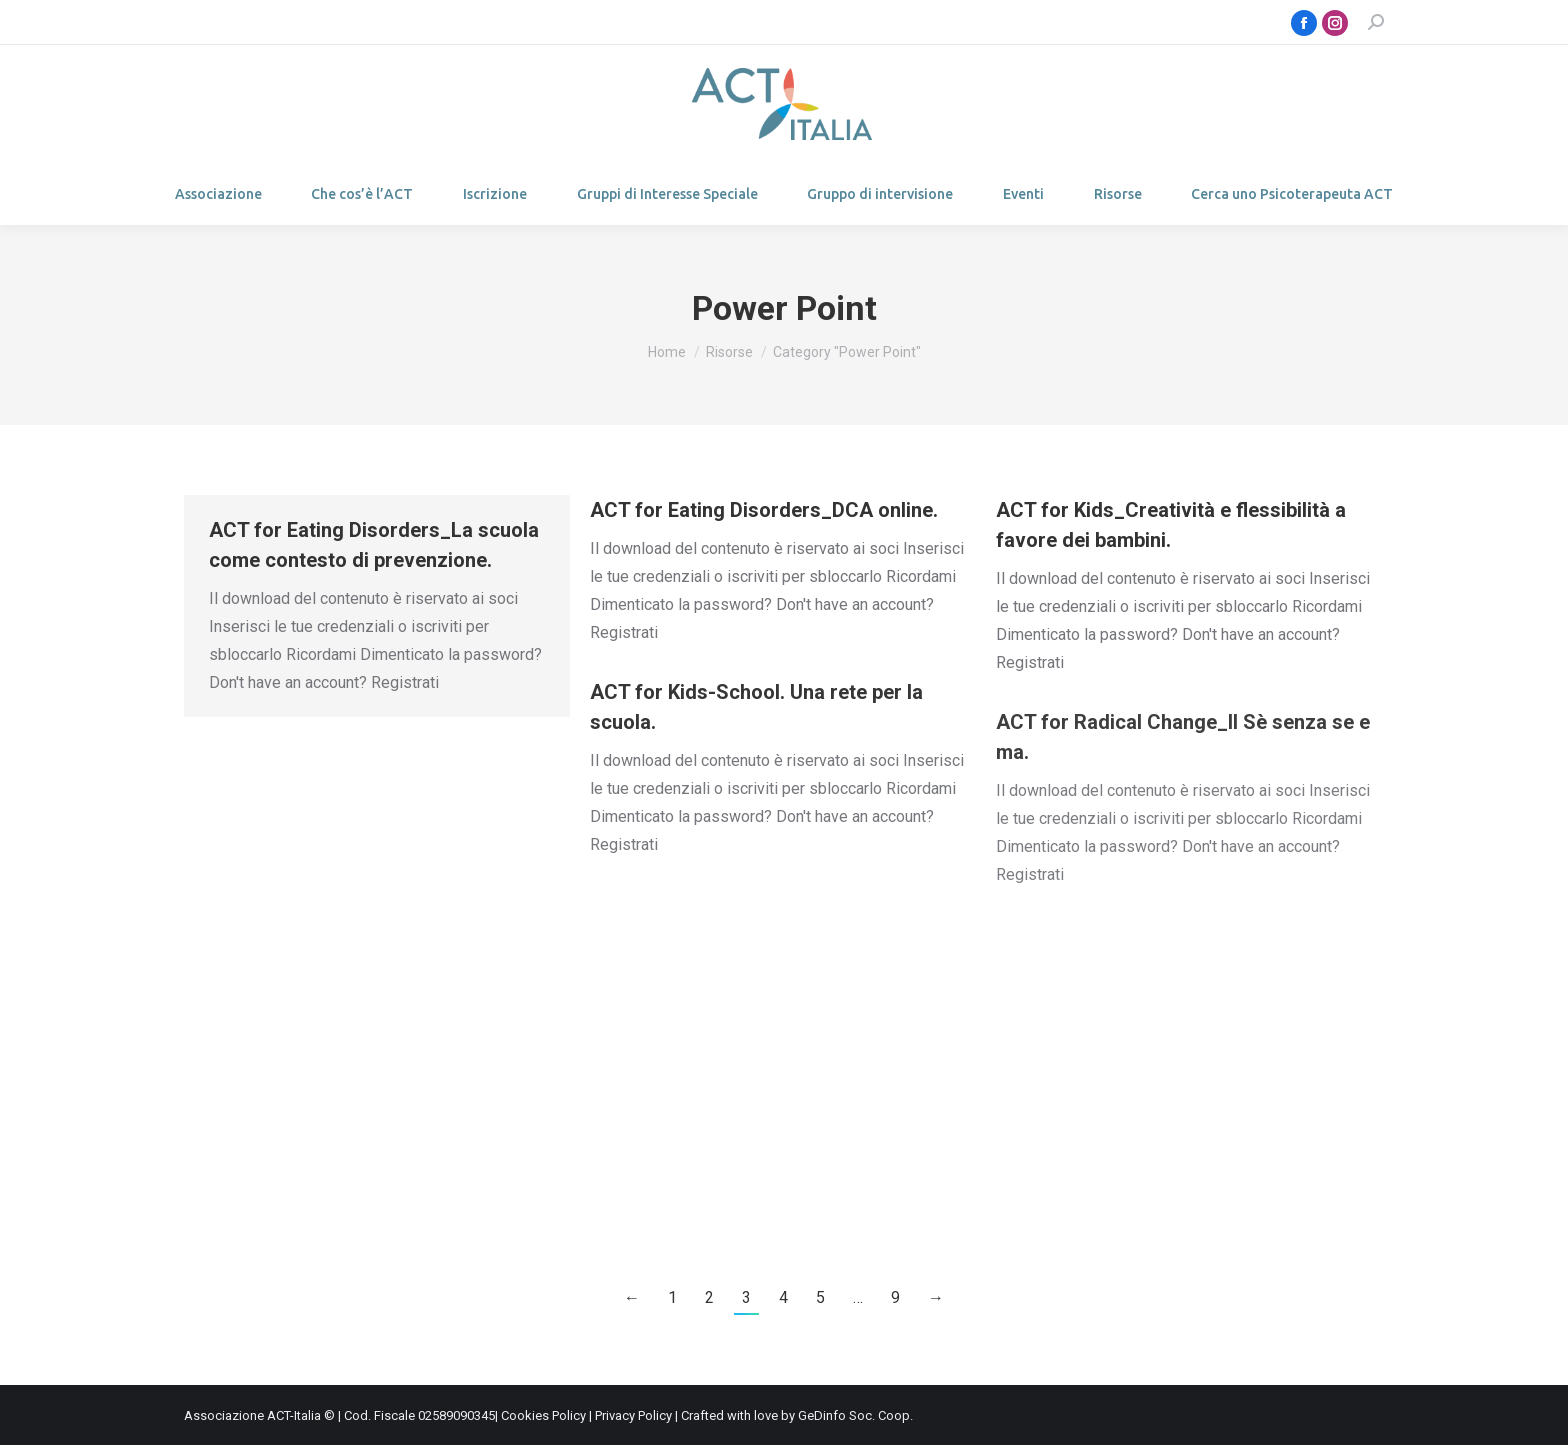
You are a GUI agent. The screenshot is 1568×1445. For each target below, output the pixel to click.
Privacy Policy (633, 1415)
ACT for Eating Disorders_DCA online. (764, 510)
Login (231, 22)
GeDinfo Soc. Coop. (855, 1415)
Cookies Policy (543, 1415)
